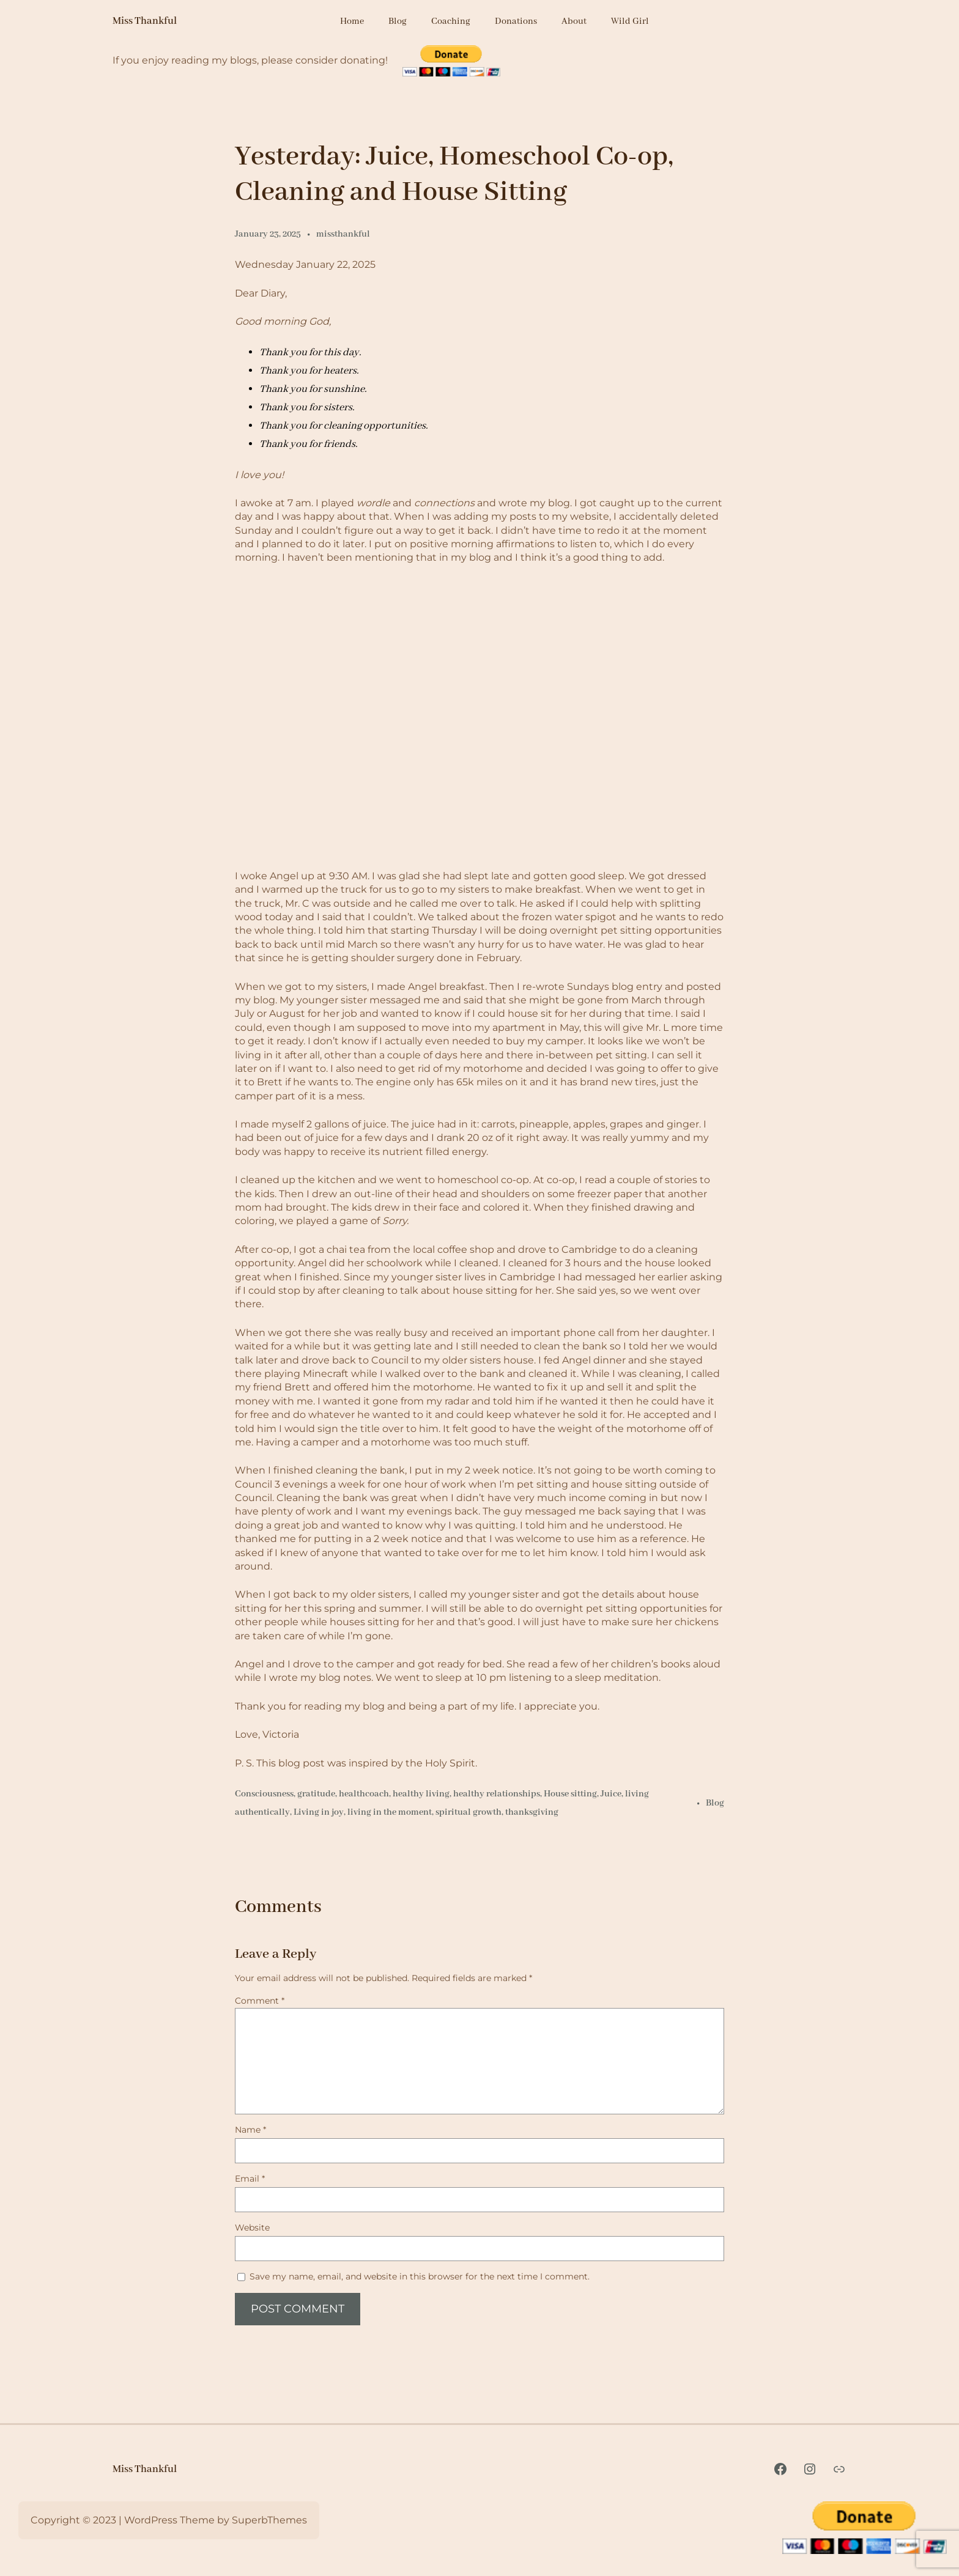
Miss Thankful (145, 21)
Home (352, 21)
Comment (259, 2000)
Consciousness (264, 1793)
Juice (611, 1793)
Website (252, 2227)
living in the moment (389, 1812)
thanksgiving (531, 1812)
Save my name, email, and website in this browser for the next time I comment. (420, 2276)
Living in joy (319, 1812)
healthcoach (364, 1793)
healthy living (421, 1793)
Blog (715, 1803)
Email (250, 2178)
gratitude (316, 1793)
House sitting (570, 1793)
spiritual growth (468, 1812)
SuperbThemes (269, 2520)
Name (250, 2129)
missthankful (343, 234)
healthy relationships (496, 1793)
